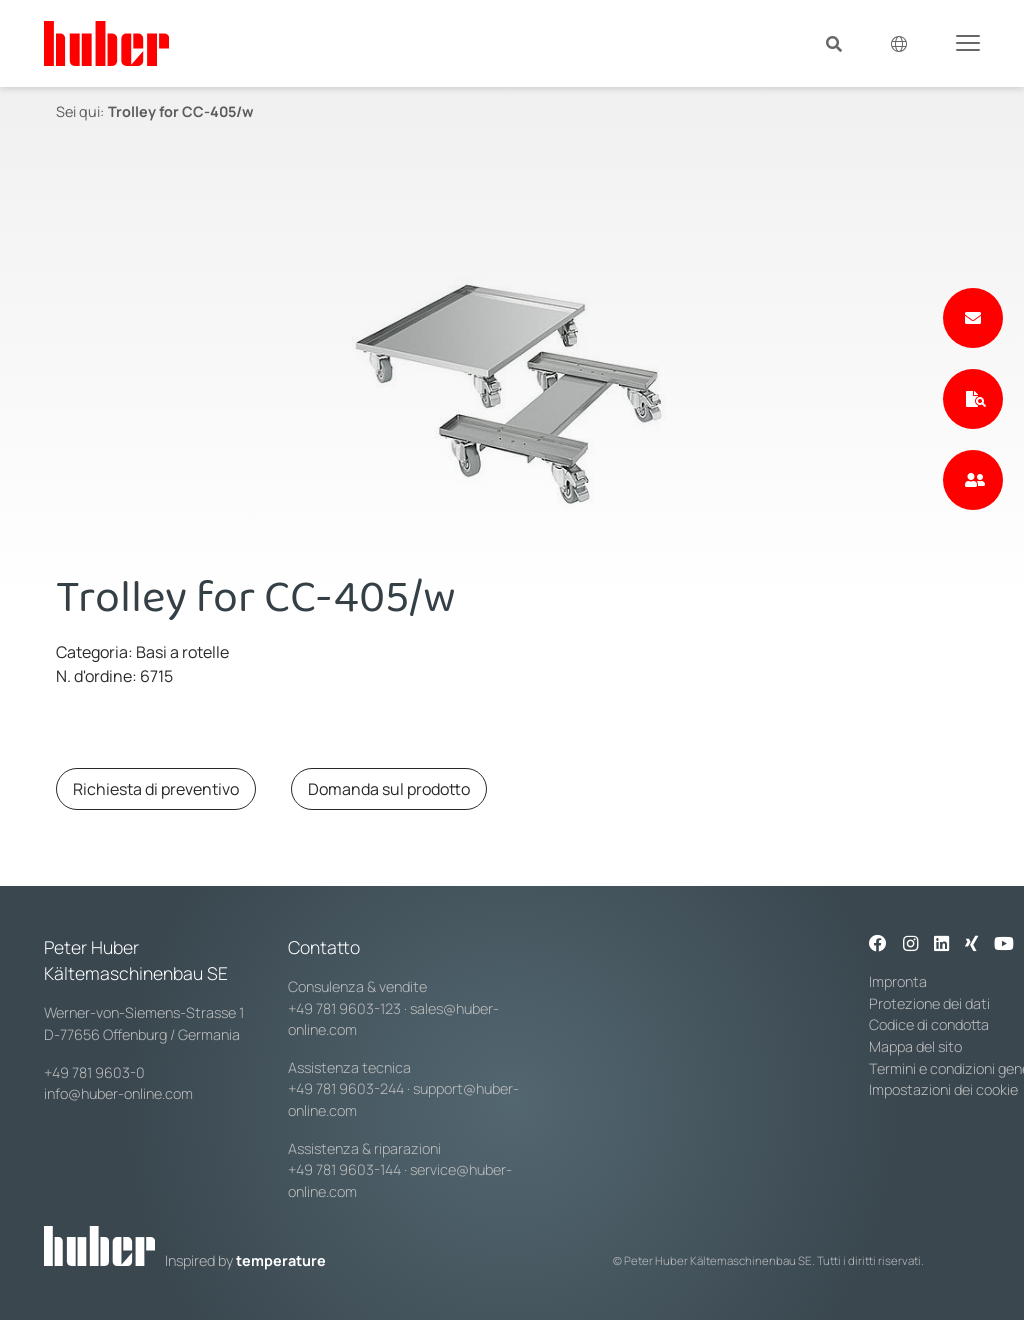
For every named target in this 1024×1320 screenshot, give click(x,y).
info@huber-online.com (118, 1093)
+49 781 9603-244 (346, 1088)
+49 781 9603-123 (344, 1008)
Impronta (898, 981)
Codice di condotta (929, 1024)
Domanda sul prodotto (389, 789)
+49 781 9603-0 (94, 1072)
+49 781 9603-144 (344, 1169)
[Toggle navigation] (968, 42)
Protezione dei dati (929, 1003)
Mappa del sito (915, 1046)
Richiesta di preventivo (156, 789)
